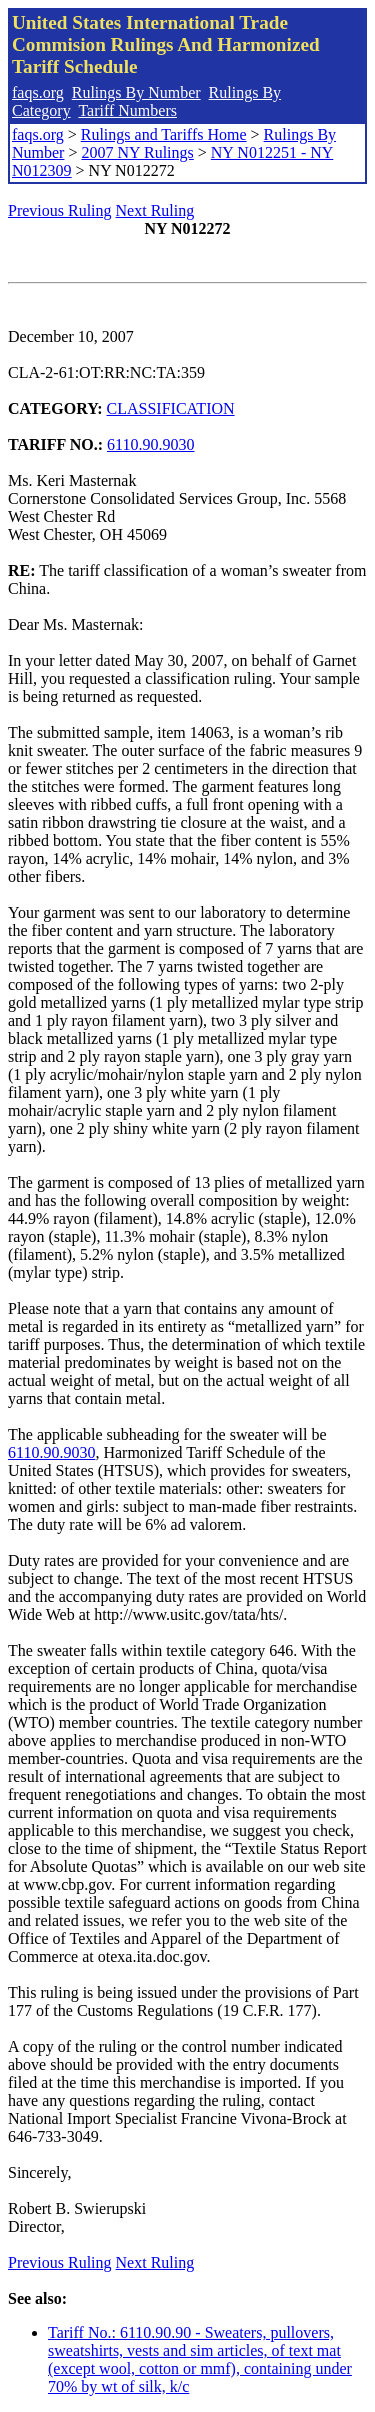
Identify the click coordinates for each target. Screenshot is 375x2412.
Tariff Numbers (127, 110)
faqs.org (38, 92)
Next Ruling (155, 210)
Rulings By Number (136, 92)
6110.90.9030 (150, 444)
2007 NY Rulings (137, 152)
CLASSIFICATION (171, 408)
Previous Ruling (60, 210)
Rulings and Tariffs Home (164, 134)
